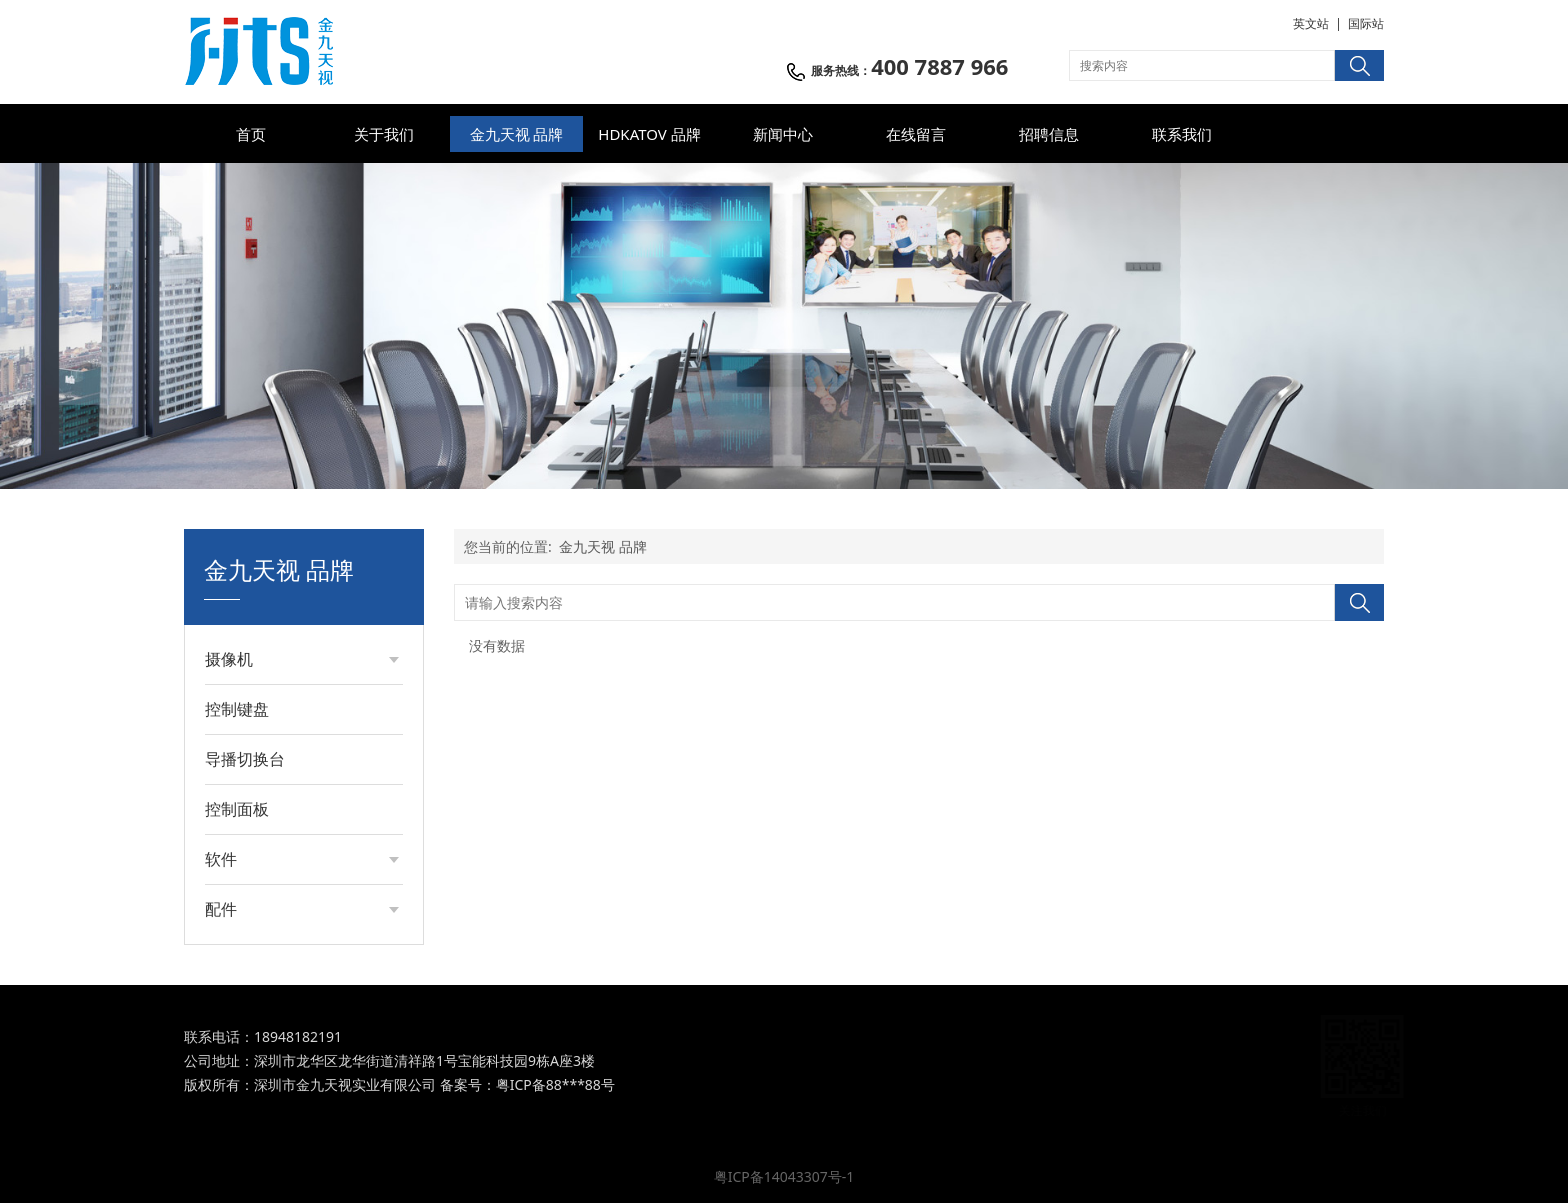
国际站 (1366, 23)
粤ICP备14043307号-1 (784, 1176)
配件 (221, 909)
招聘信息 (1049, 134)
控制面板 (237, 809)
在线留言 (916, 134)
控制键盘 (237, 709)
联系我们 (1182, 134)
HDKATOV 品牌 (649, 134)
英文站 (1311, 23)
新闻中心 (783, 134)
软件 (221, 859)
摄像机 (229, 659)
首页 (251, 134)
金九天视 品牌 (517, 134)
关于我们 (384, 134)
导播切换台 (245, 759)
